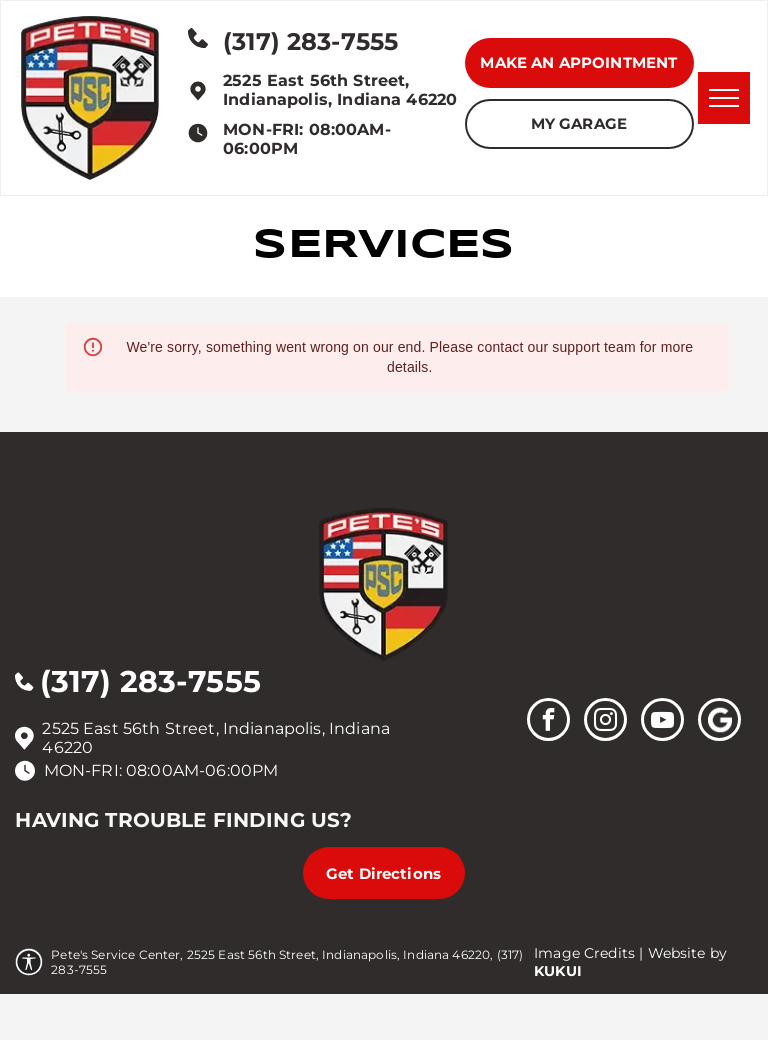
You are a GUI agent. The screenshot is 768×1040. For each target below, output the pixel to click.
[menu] (724, 98)
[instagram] (605, 722)
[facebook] (548, 722)
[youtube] (662, 722)
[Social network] (719, 722)
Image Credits (584, 953)
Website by (688, 953)
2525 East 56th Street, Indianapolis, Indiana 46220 (340, 90)
